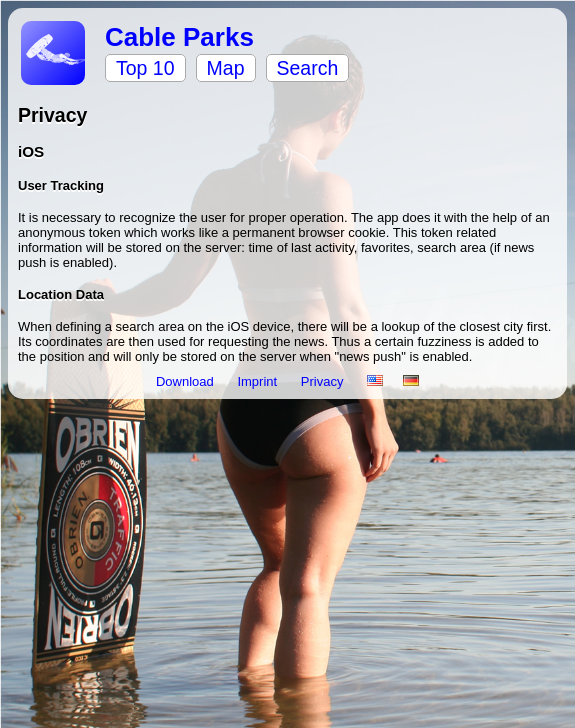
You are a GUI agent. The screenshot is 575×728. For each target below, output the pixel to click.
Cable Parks (179, 37)
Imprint (258, 381)
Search (308, 68)
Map (226, 68)
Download (186, 381)
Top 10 (145, 68)
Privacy (324, 381)
